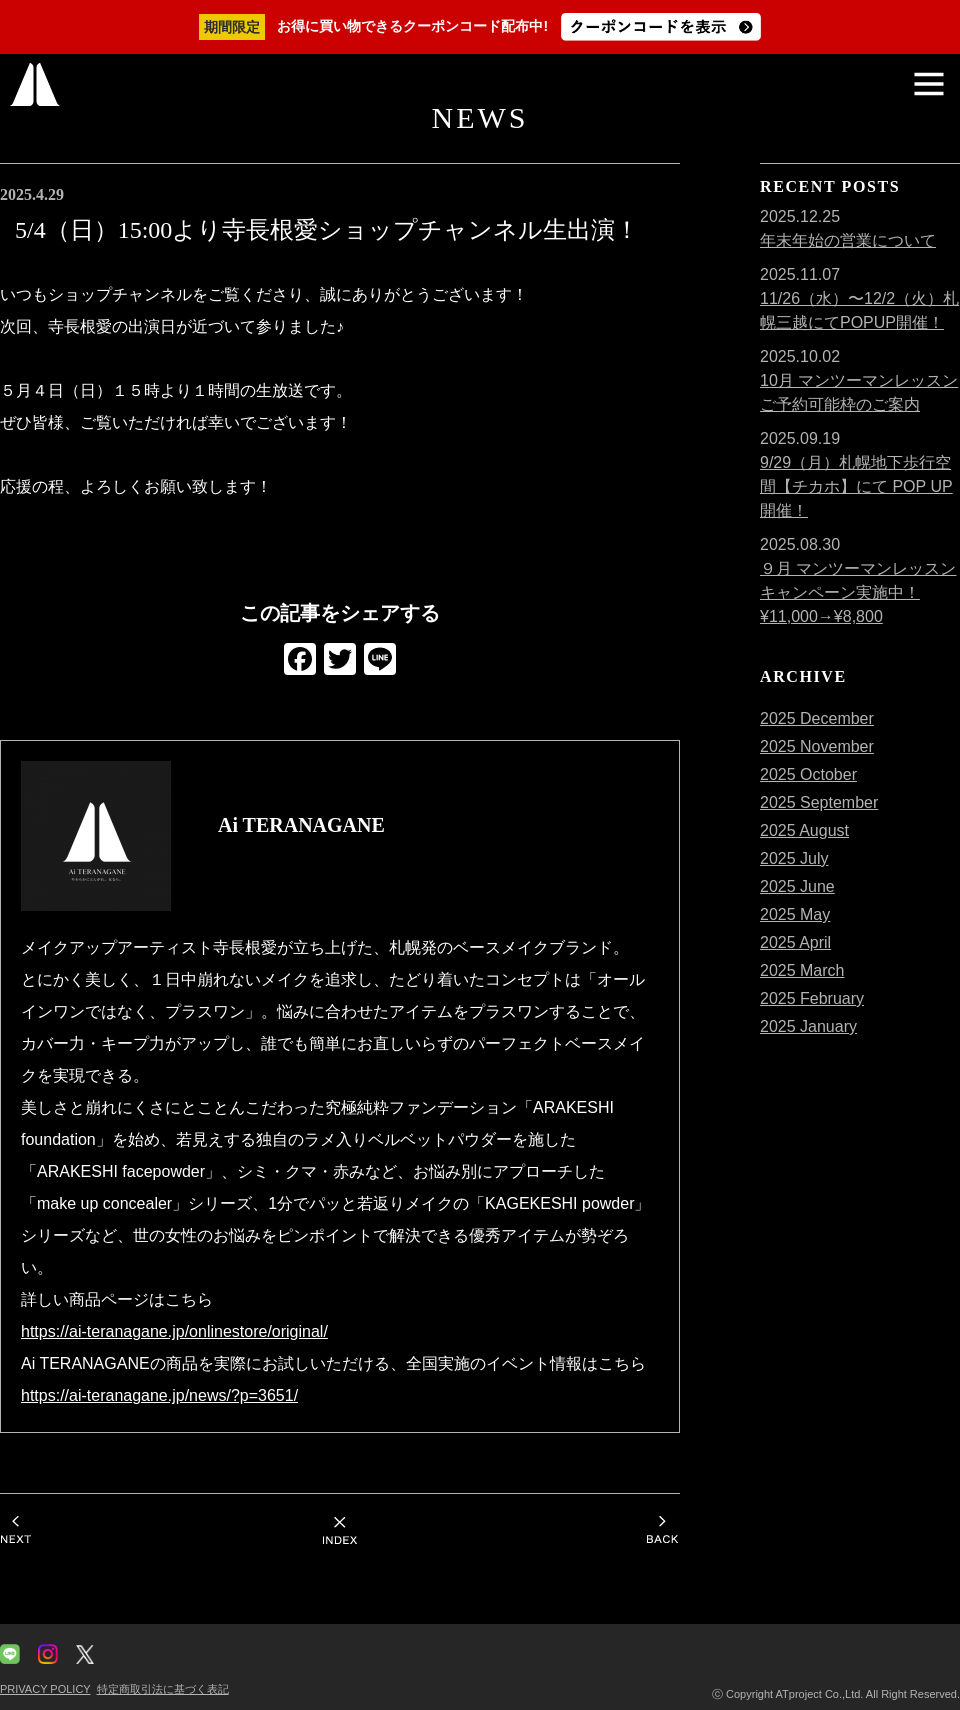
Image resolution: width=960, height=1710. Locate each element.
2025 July (794, 858)
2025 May (795, 914)
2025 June (797, 886)
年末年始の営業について (848, 240)
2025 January (808, 1026)
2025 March (802, 970)
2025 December (817, 718)
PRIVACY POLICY (45, 1689)
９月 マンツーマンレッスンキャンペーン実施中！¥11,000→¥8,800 (858, 592)
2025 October (808, 774)
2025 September (819, 802)
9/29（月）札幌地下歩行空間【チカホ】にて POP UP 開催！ (856, 486)
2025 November (817, 746)
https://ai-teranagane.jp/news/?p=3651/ (159, 1395)
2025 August (804, 830)
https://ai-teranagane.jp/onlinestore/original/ (174, 1331)
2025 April (795, 942)
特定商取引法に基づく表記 (163, 1689)
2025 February (812, 998)
